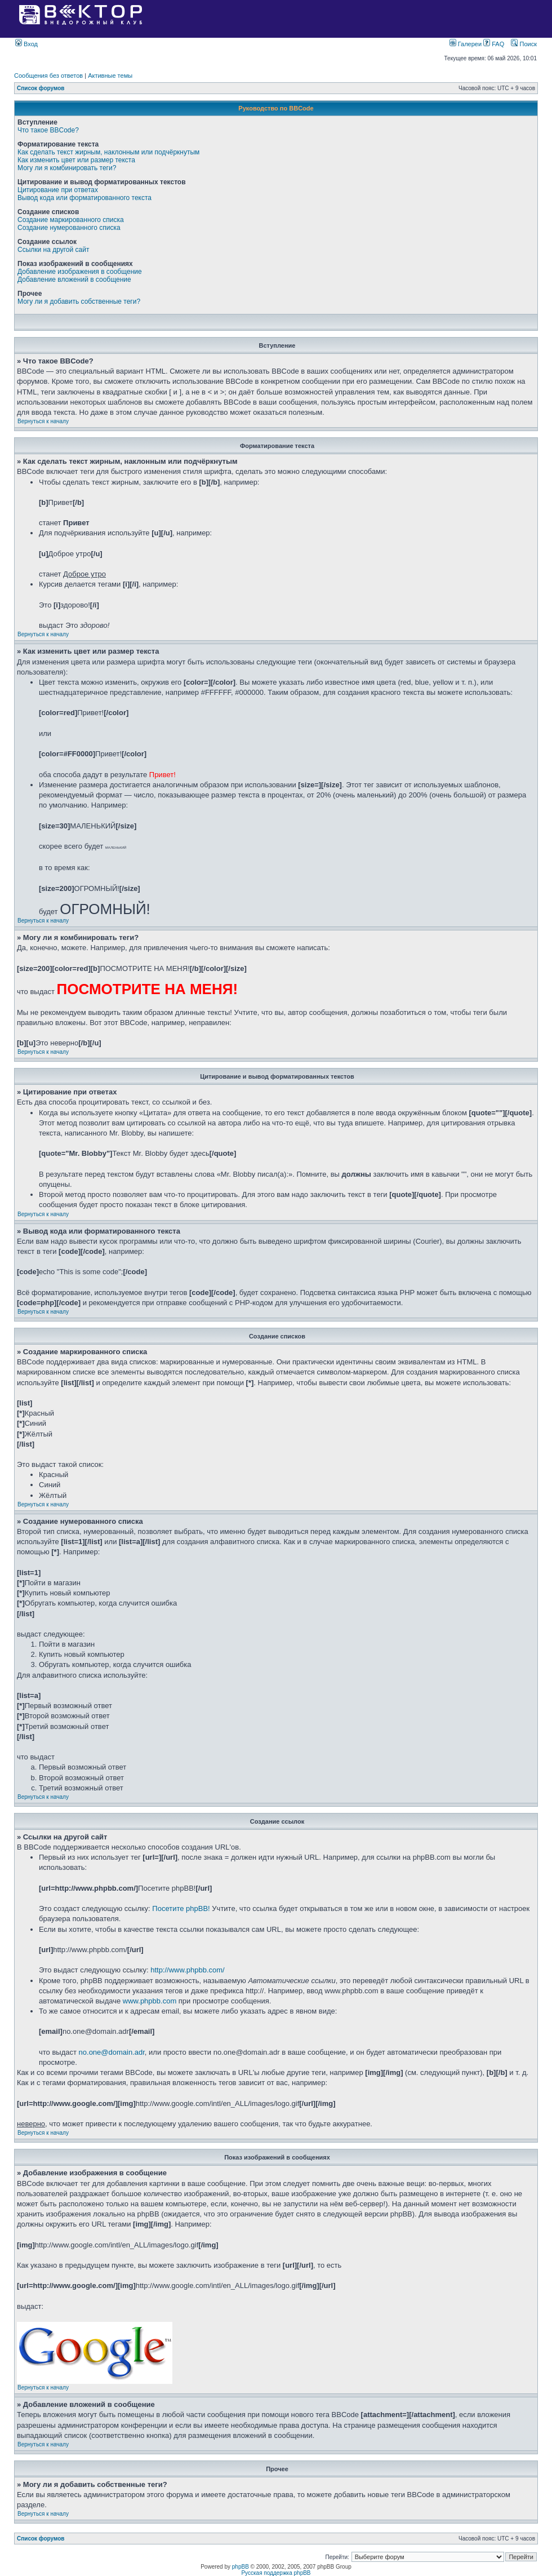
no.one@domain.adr (112, 2052)
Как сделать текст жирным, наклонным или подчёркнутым (108, 152)
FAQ (493, 44)
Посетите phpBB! (181, 1908)
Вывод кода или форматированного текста (84, 198)
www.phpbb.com (149, 2001)
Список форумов (41, 88)
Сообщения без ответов (48, 75)
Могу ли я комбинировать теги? (66, 168)
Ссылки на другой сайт (53, 250)
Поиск (524, 44)
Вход (26, 44)
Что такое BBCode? (48, 130)
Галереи (466, 44)
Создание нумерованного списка (69, 228)
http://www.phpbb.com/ (187, 1970)
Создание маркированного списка (70, 220)
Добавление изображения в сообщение (79, 272)
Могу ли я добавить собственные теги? (78, 301)
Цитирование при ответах (57, 190)
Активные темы (110, 75)
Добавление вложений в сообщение (74, 279)
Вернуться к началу (43, 421)
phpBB (240, 2567)
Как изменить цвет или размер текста (76, 160)
